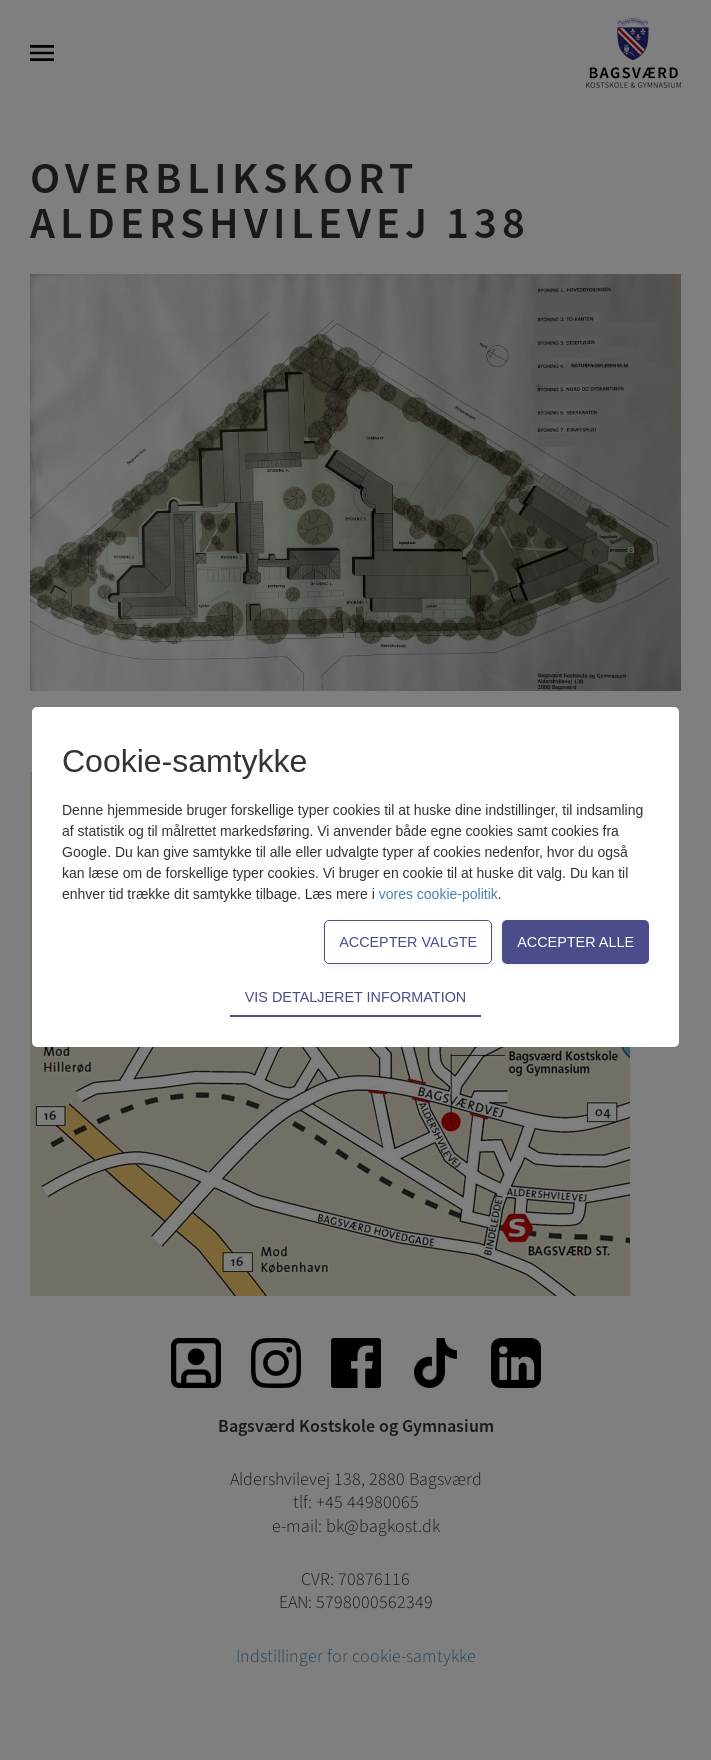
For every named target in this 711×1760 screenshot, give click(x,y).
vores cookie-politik (438, 894)
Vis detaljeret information (355, 997)
